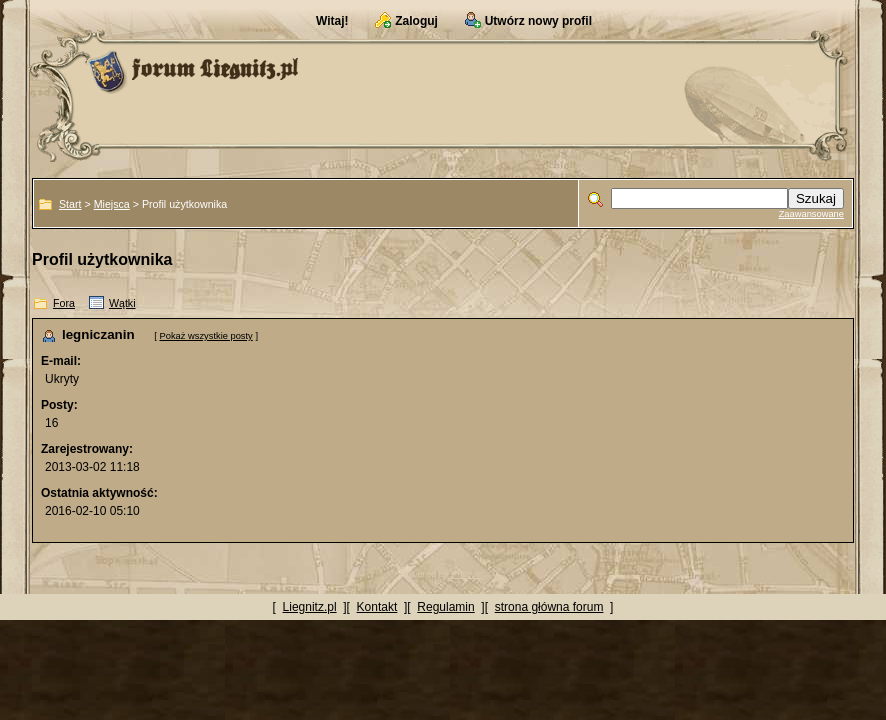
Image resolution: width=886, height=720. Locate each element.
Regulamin (445, 607)
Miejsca (112, 204)
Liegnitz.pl (310, 607)
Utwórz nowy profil (538, 21)
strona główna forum (549, 607)
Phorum (467, 574)
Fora (64, 303)
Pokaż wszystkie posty (205, 336)
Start (70, 204)
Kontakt (377, 607)
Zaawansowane (811, 214)
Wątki (122, 303)
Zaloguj (416, 21)
